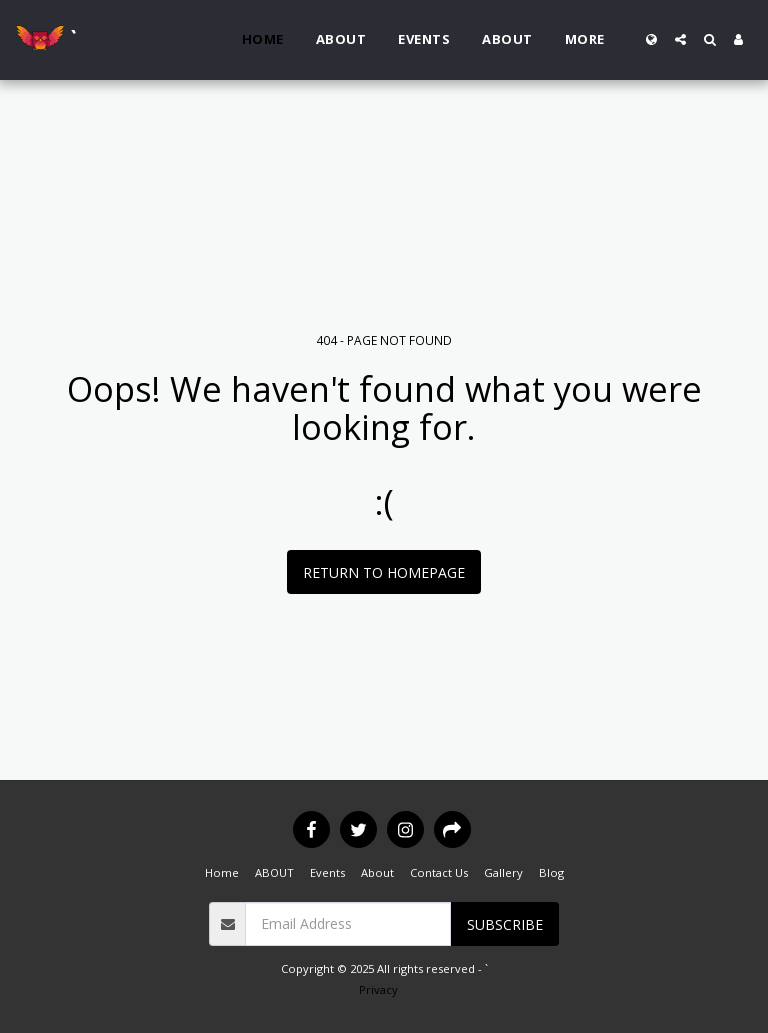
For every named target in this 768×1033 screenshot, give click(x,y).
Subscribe (505, 924)
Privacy (378, 989)
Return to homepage (384, 572)
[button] (680, 39)
